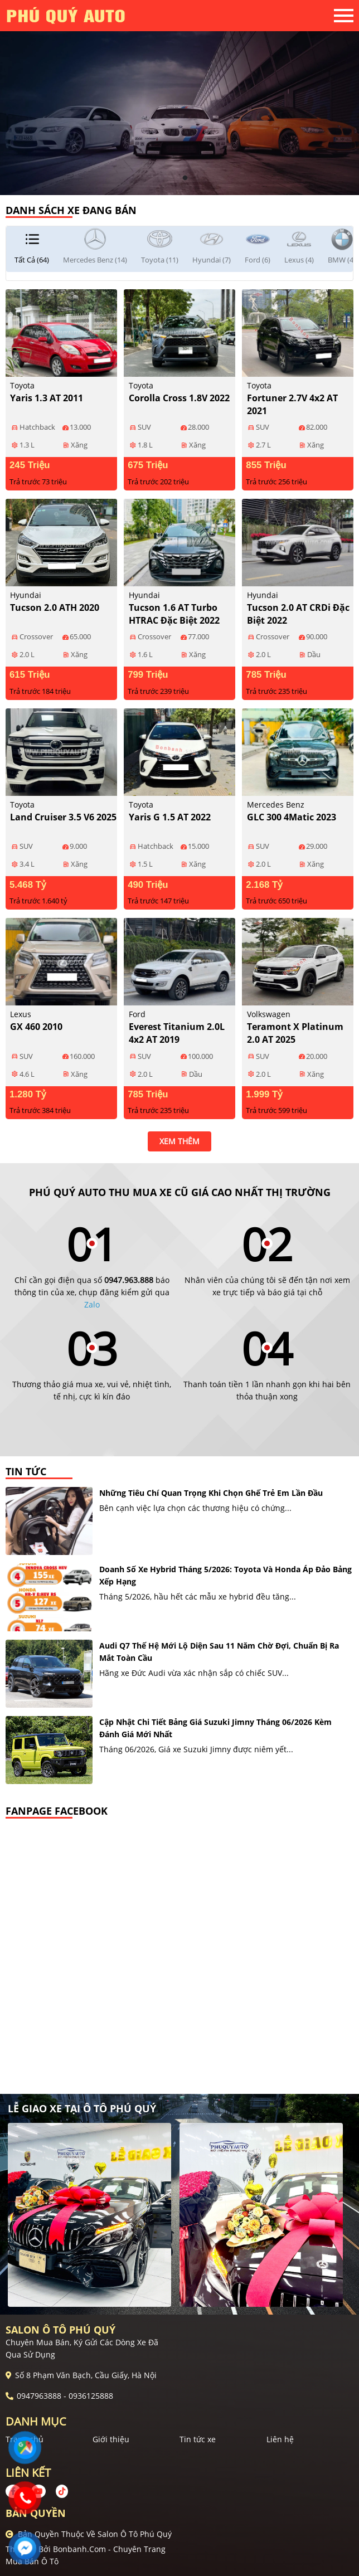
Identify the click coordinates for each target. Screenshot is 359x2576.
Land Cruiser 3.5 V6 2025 (63, 817)
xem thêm (179, 1141)
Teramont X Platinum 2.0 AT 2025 (295, 1033)
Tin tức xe (198, 2439)
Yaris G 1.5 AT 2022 (170, 817)
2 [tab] (185, 178)
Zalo (92, 1304)
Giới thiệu (111, 2439)
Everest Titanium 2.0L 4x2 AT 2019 (177, 1033)
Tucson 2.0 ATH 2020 (54, 607)
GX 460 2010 (36, 1026)
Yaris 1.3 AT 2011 (46, 398)
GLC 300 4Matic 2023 (291, 817)
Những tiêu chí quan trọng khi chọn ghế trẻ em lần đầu (211, 1493)
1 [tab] (174, 178)
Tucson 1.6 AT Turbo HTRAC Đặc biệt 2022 (174, 613)
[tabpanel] (179, 97)
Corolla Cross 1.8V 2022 (179, 398)
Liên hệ (280, 2439)
